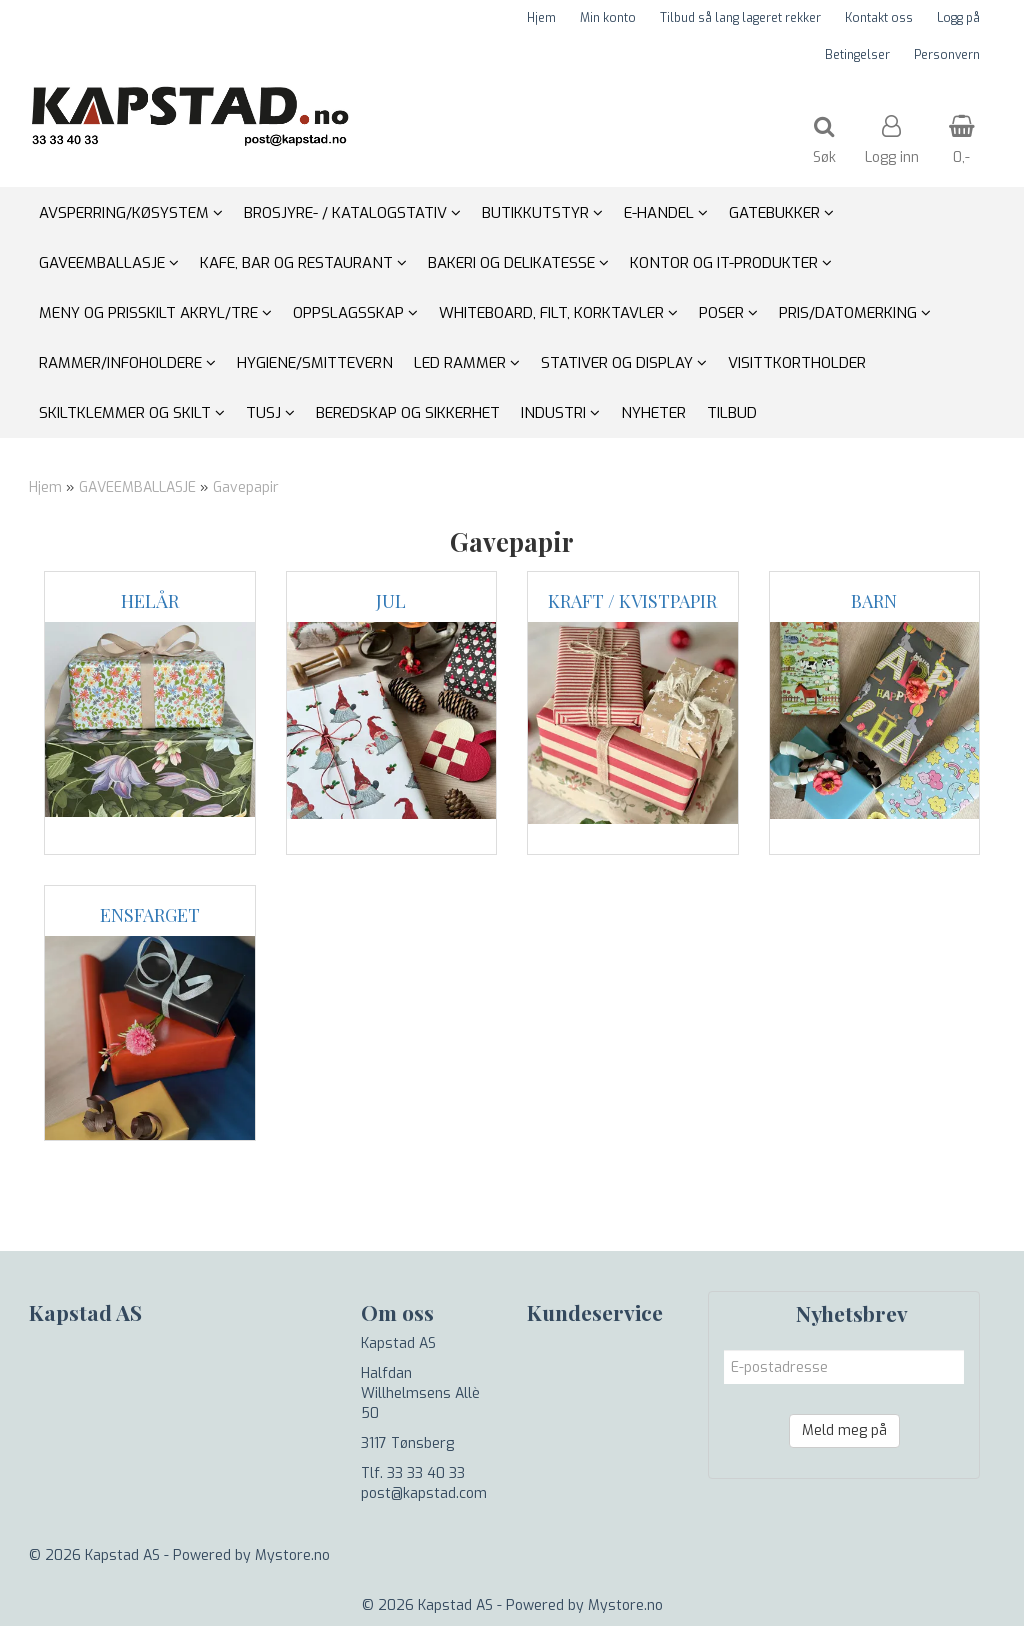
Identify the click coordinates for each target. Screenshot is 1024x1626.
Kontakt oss (879, 18)
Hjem (541, 18)
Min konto (608, 18)
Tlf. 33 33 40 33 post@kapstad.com (424, 1483)
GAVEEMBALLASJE (137, 487)
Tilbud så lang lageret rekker (740, 18)
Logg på (958, 18)
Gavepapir (246, 487)
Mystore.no (292, 1555)
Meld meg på (844, 1430)
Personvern (947, 55)
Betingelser (857, 55)
